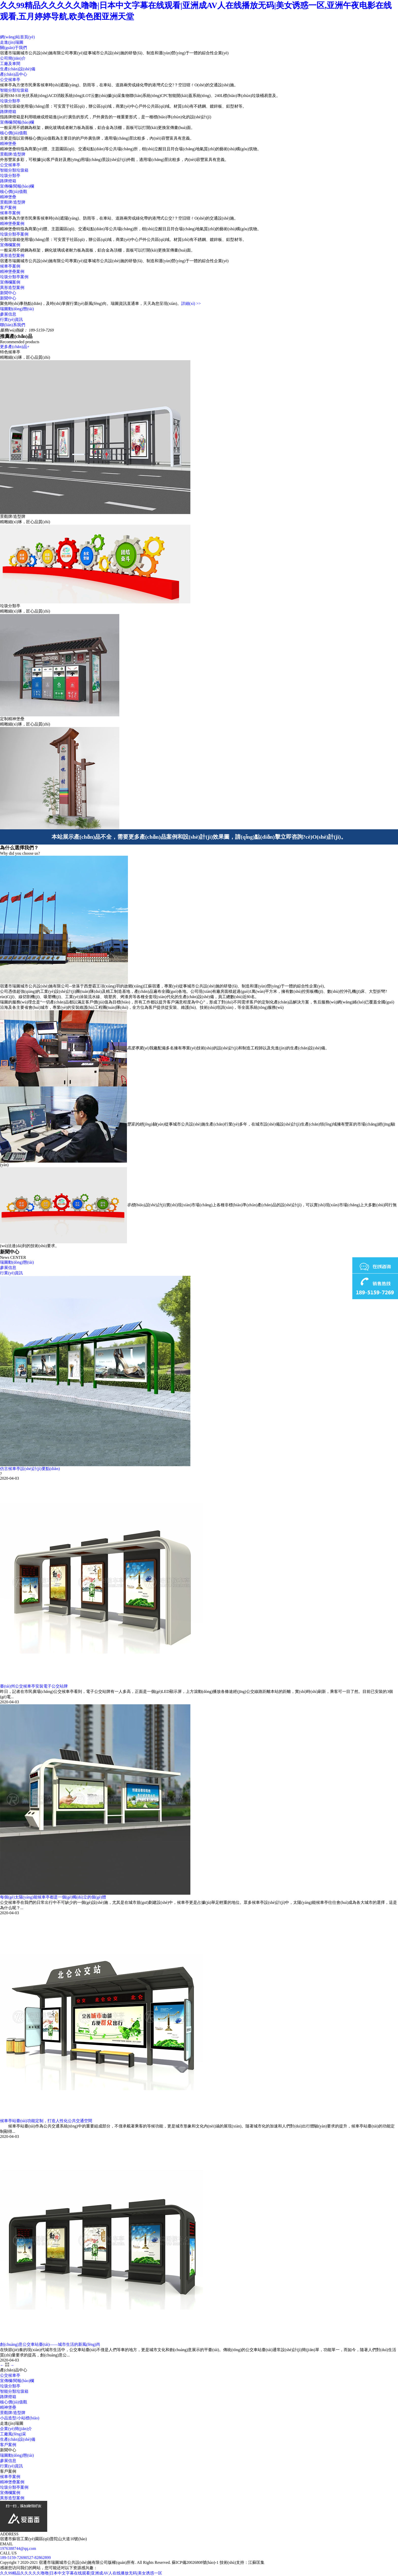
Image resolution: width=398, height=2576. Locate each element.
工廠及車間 (10, 63)
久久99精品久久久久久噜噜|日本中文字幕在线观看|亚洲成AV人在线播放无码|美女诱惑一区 (81, 2573)
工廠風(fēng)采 (13, 2434)
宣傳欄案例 (10, 245)
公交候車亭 (10, 79)
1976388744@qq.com (18, 2548)
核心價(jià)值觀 (13, 133)
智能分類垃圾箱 (14, 90)
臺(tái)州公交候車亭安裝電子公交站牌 (34, 1686)
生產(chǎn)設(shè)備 (17, 69)
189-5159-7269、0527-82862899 (25, 2557)
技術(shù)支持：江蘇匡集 (242, 2562)
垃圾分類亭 (10, 101)
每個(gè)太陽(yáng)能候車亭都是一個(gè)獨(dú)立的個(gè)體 (53, 1897)
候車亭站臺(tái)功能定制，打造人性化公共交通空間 (46, 2121)
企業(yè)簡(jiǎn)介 (16, 2428)
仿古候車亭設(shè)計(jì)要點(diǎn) (30, 1468)
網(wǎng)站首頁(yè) (17, 37)
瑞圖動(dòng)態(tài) (17, 309)
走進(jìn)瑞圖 (11, 42)
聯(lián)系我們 (12, 325)
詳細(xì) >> (191, 303)
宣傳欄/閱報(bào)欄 (17, 122)
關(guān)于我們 (13, 47)
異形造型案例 (12, 255)
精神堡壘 (8, 143)
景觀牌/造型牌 (12, 154)
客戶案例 (8, 207)
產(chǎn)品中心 (13, 74)
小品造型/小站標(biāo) (19, 2418)
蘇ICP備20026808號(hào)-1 (195, 2562)
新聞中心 (8, 293)
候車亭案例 (10, 213)
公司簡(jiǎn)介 (13, 58)
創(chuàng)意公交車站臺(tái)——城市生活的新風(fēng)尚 (50, 2344)
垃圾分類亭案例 (14, 234)
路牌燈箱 (8, 111)
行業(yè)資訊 (11, 319)
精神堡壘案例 (12, 223)
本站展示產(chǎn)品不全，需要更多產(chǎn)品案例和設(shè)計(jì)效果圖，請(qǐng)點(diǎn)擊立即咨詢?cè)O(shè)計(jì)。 (199, 837)
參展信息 (8, 314)
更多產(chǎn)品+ (14, 346)
